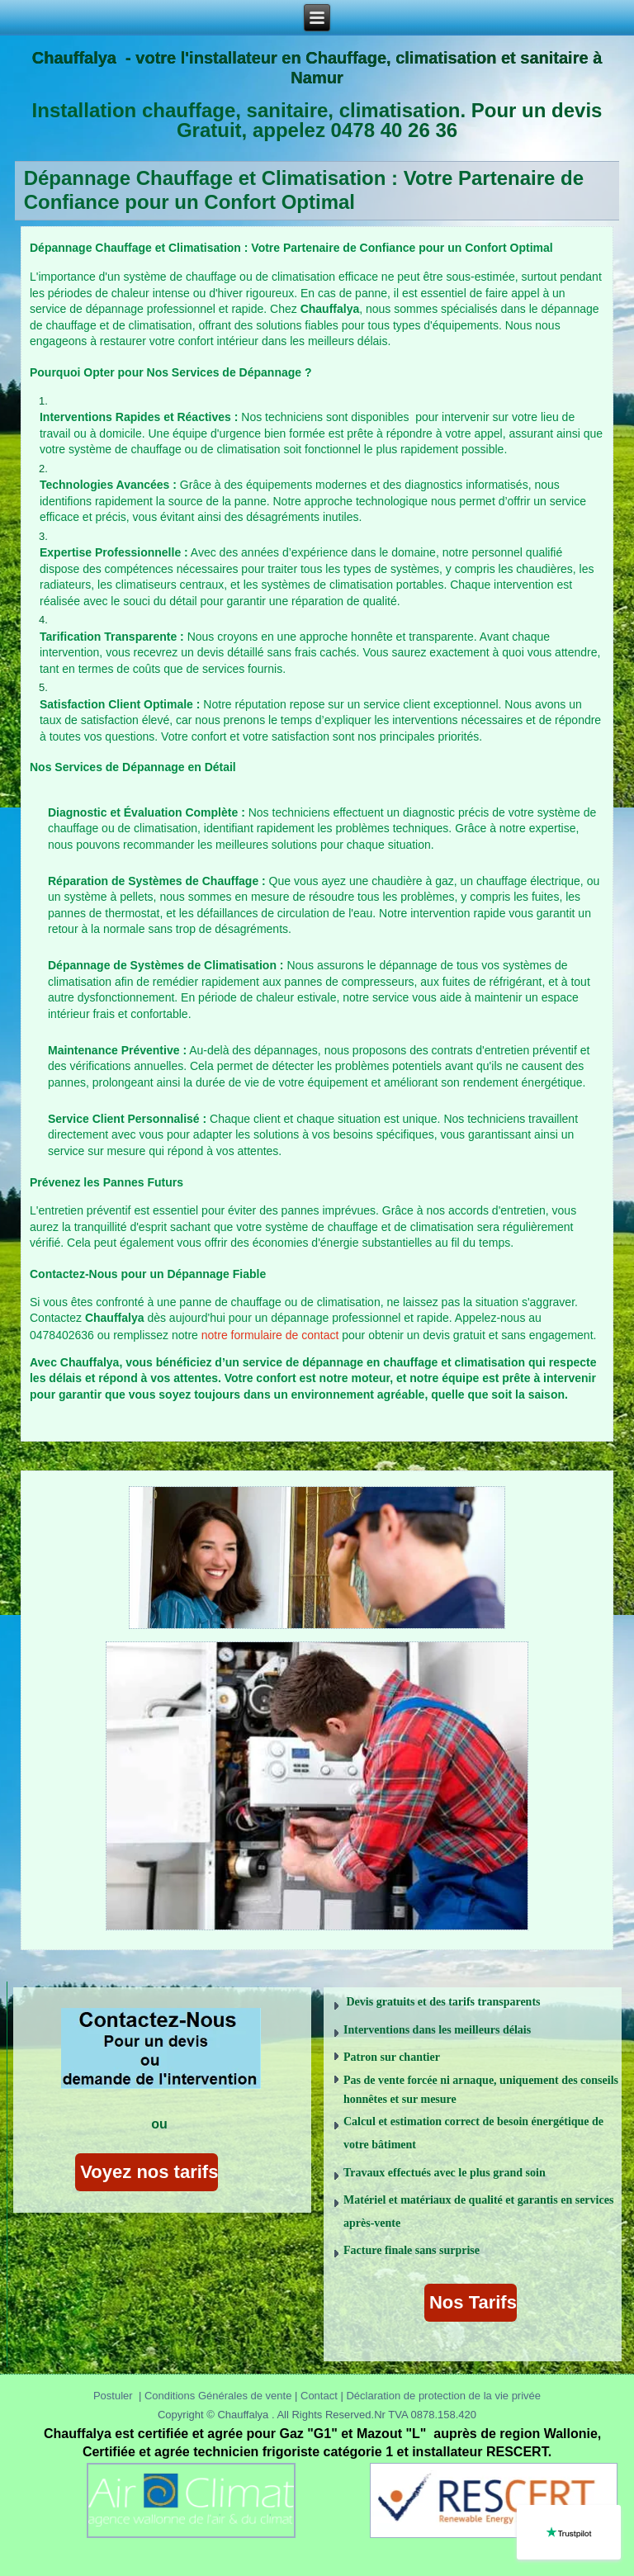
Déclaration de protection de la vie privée (443, 2395)
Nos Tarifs (470, 2302)
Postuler (113, 2395)
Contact (323, 2395)
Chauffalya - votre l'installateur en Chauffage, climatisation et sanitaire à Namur (317, 68)
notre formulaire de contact (270, 1335)
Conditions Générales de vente (218, 2395)
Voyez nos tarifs (146, 2172)
